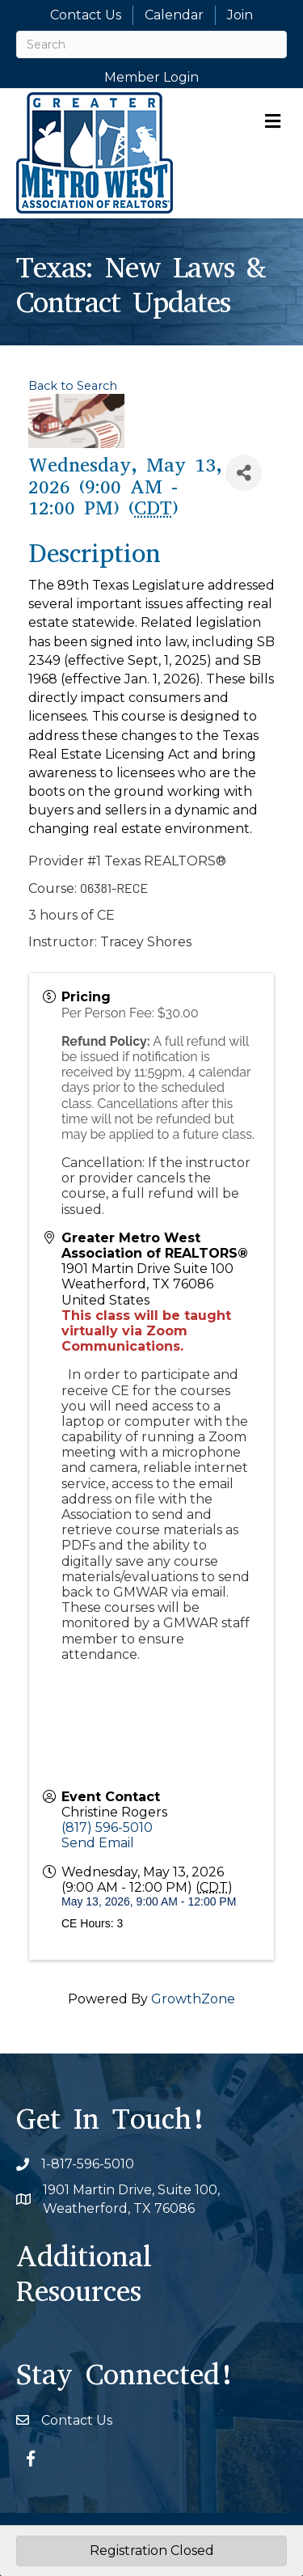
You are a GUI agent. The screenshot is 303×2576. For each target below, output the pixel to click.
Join (240, 15)
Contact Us (85, 15)
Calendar (174, 15)
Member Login (151, 77)
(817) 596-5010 (107, 1827)
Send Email (97, 1843)
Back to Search (72, 386)
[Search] (151, 44)
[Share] (243, 473)
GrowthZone (193, 1999)
